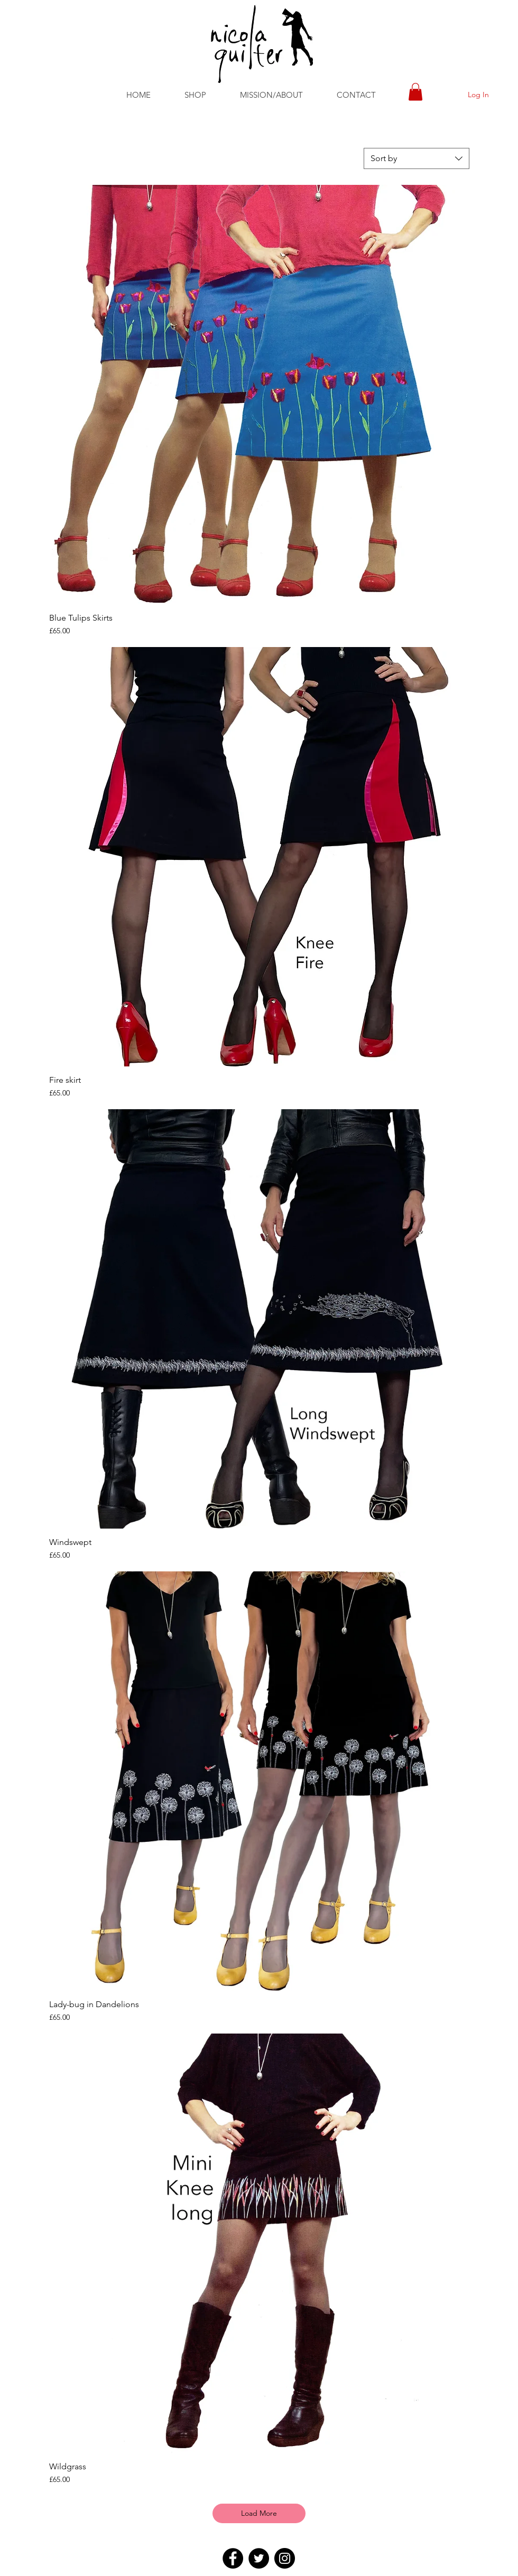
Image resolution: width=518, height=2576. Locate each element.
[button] (195, 95)
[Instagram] (284, 2558)
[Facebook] (233, 2558)
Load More (259, 2513)
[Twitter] (258, 2558)
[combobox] (416, 158)
